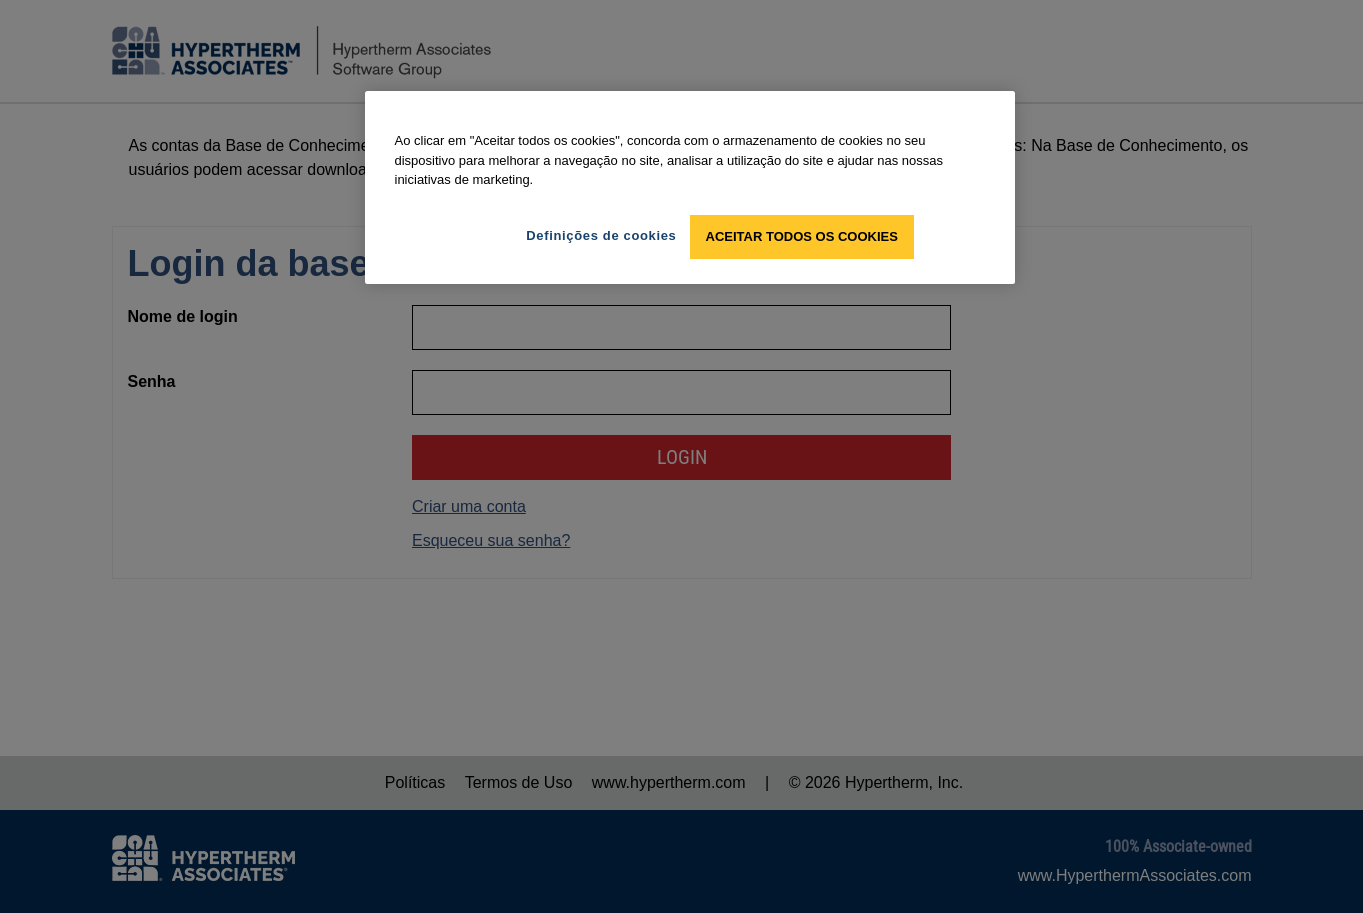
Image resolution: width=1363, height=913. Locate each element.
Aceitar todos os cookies (802, 236)
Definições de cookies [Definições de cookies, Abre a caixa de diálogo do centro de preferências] (601, 235)
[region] (690, 187)
